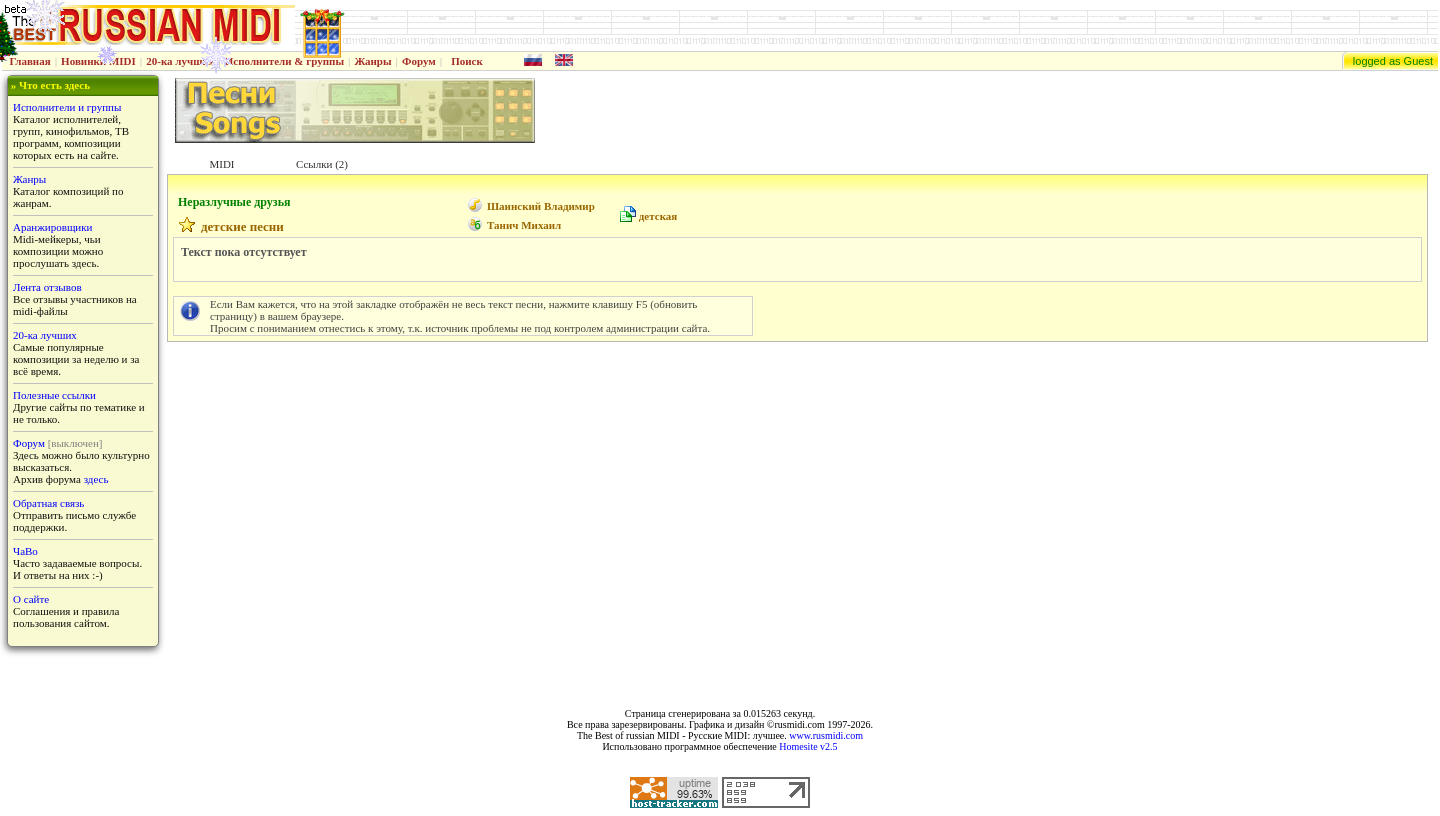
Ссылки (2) (322, 164)
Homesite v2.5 (808, 746)
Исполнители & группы (284, 61)
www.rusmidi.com (826, 735)
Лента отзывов (47, 287)
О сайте (31, 599)
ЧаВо (25, 551)
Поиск (467, 61)
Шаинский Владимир (541, 206)
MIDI (221, 164)
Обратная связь (48, 503)
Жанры (372, 61)
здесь (96, 479)
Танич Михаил (524, 225)
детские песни (242, 226)
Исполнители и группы (67, 107)
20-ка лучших (180, 61)
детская (658, 216)
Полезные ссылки (54, 395)
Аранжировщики (52, 227)
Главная (30, 61)
